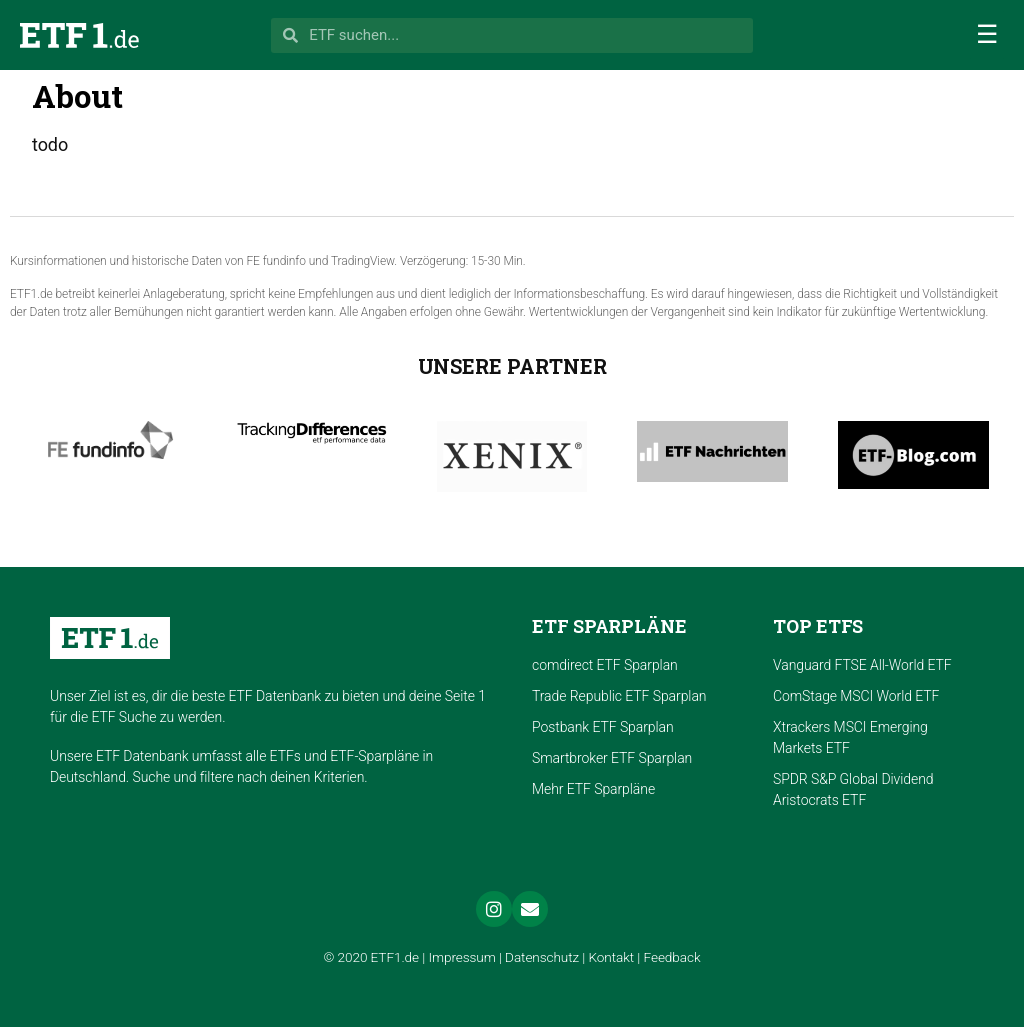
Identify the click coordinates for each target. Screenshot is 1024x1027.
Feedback (672, 957)
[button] (987, 35)
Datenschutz (542, 957)
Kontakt (612, 957)
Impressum (461, 957)
